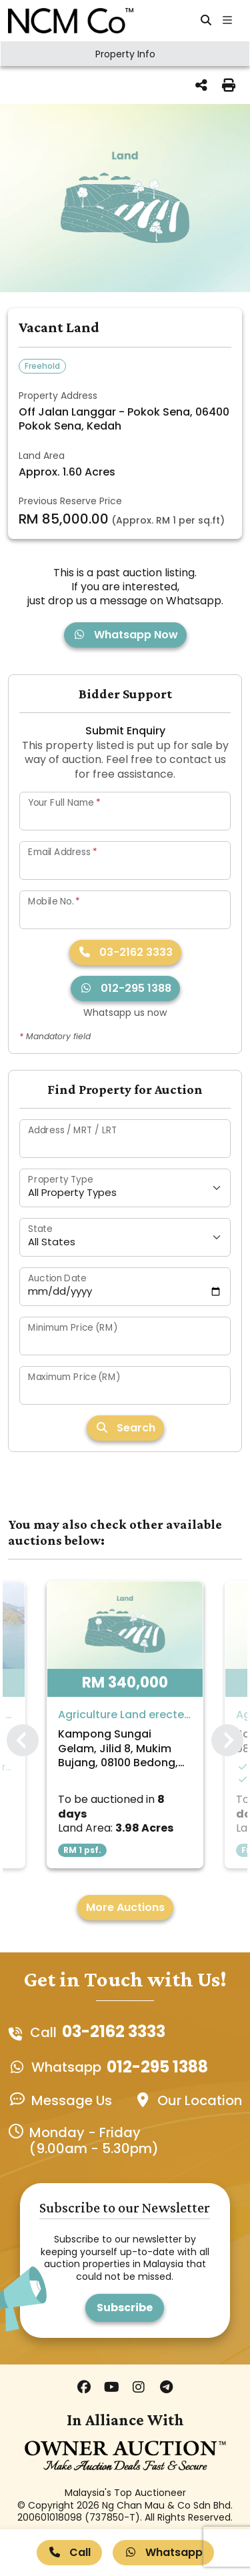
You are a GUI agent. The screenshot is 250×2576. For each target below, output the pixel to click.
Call (69, 2552)
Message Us (71, 2100)
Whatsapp (163, 2552)
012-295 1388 (125, 988)
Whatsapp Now (125, 634)
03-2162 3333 (125, 952)
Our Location (199, 2100)
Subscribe (125, 2307)
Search (125, 1427)
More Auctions (125, 1907)
